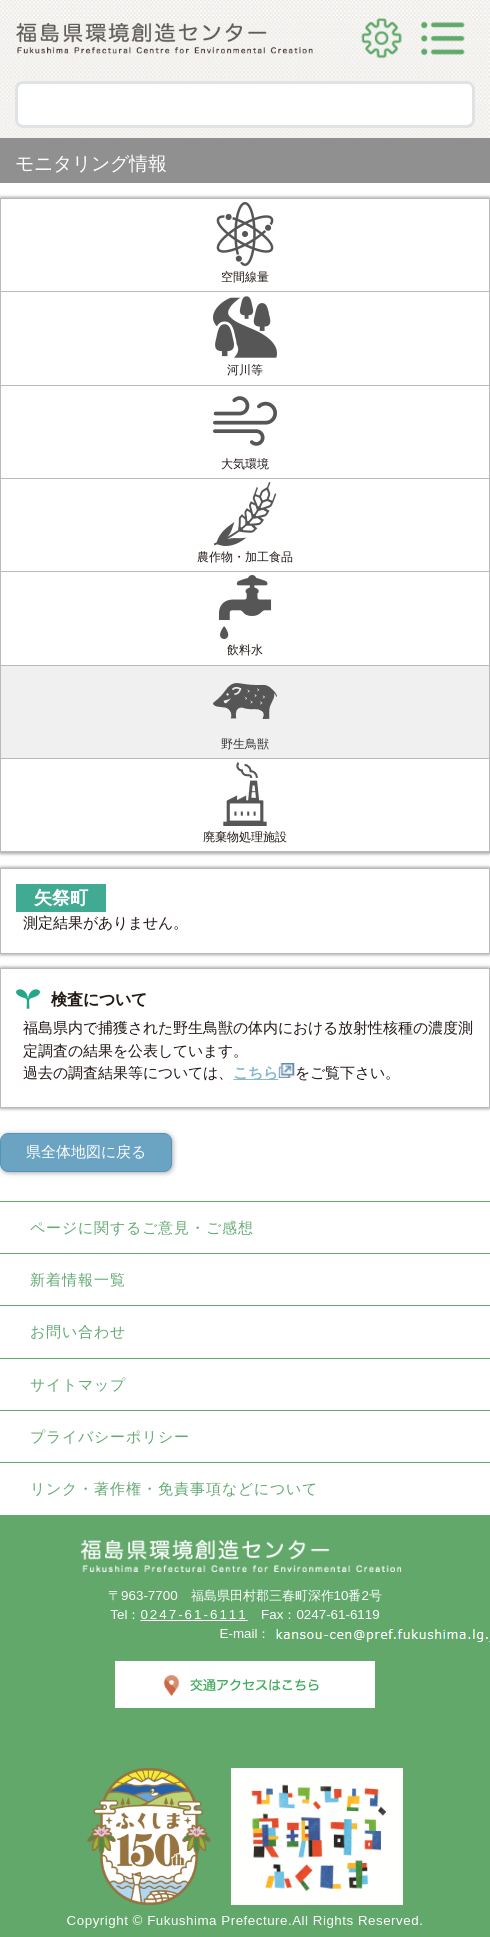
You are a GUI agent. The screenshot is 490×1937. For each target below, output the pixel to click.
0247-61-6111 (193, 1614)
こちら (264, 1073)
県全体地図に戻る (86, 1152)
